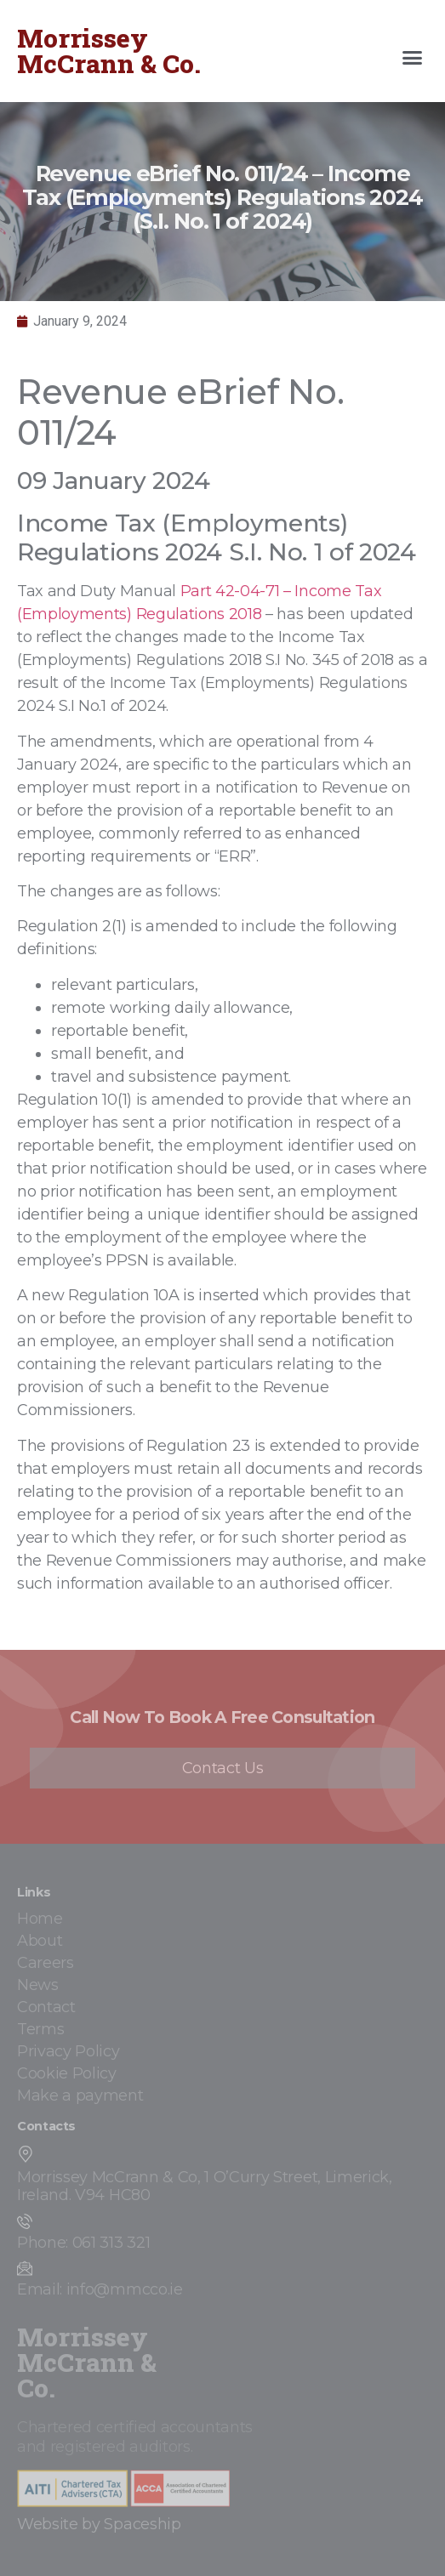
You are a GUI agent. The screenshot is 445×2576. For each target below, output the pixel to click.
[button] (413, 58)
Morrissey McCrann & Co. (109, 50)
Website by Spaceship (99, 2524)
